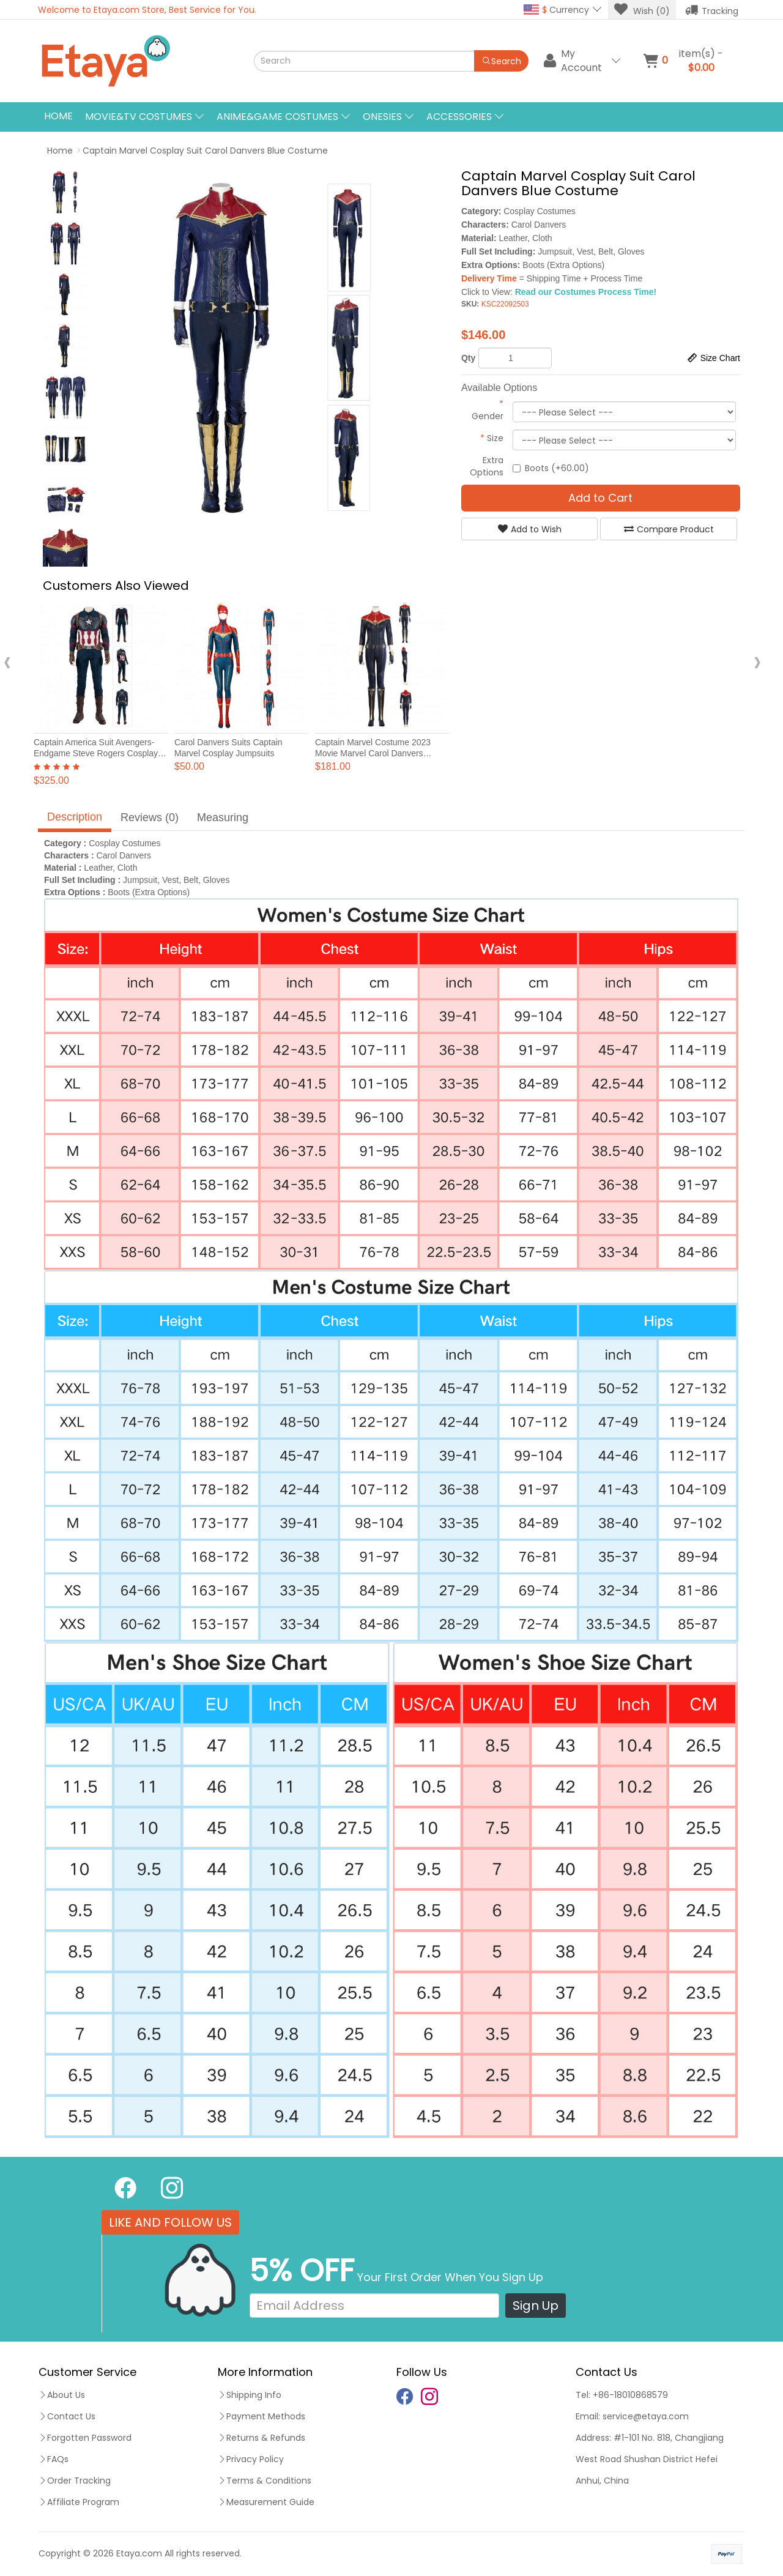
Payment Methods (261, 2416)
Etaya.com (139, 2553)
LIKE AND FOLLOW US (170, 2222)
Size (491, 438)
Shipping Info (249, 2395)
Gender (487, 410)
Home (58, 116)
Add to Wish (530, 529)
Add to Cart (600, 497)
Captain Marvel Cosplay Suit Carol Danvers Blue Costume (205, 150)
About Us (62, 2395)
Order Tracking (75, 2480)
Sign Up (535, 2305)
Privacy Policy (251, 2459)
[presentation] (7, 661)
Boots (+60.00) (551, 468)
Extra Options (486, 466)
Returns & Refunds (261, 2438)
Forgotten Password (85, 2438)
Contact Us (67, 2416)
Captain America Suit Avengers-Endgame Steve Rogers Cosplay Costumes (96, 753)
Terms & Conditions (264, 2480)
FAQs (54, 2459)
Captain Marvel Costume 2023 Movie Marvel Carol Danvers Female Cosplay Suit (373, 753)
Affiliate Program (79, 2502)
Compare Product (669, 529)
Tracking (711, 9)
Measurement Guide (266, 2502)
